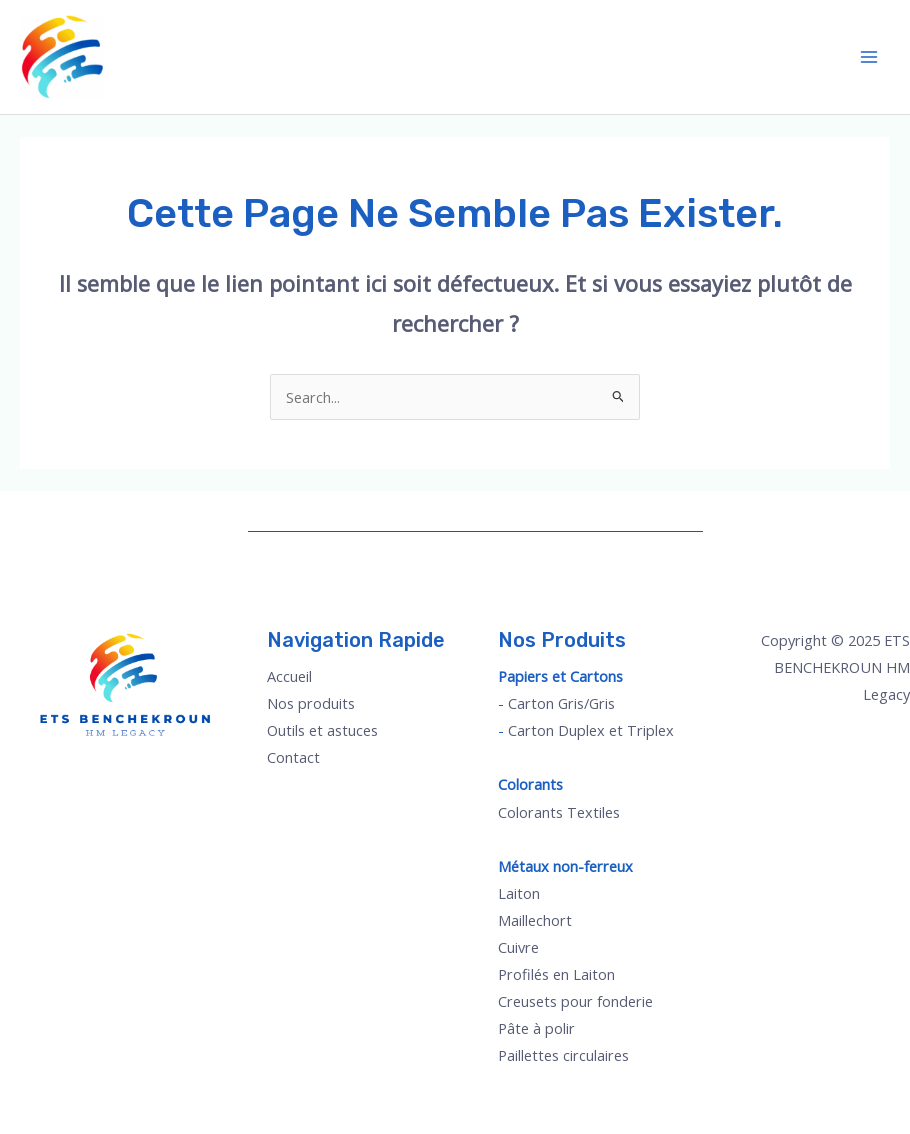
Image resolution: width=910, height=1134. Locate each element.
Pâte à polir (536, 1028)
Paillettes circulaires (563, 1055)
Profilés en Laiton (556, 974)
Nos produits (311, 703)
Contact (293, 757)
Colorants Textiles (559, 812)
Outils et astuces (322, 730)
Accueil (289, 676)
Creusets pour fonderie (575, 1001)
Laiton (519, 893)
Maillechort (535, 920)
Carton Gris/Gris (561, 703)
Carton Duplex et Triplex (591, 730)
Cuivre (518, 947)
